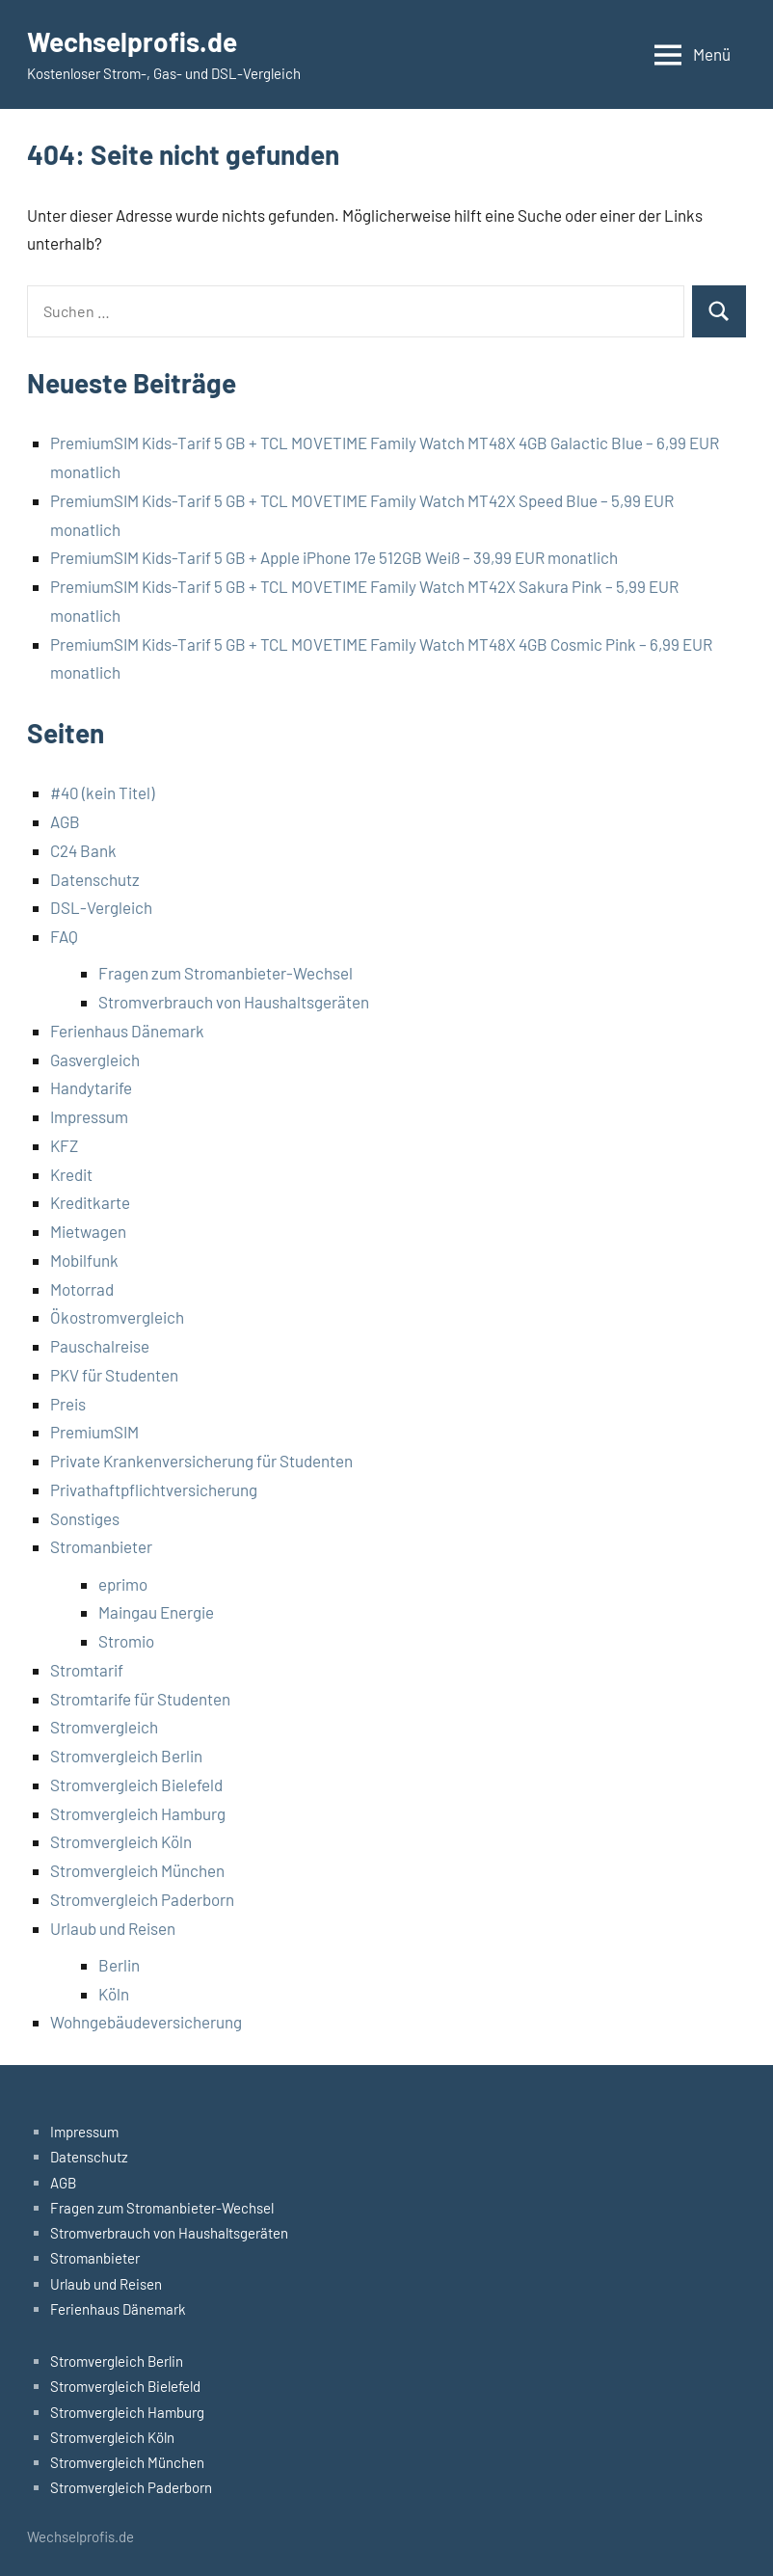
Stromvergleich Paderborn (142, 1899)
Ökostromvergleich (117, 1317)
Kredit (71, 1174)
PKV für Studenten (114, 1374)
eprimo (122, 1584)
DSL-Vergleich (101, 907)
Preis (68, 1403)
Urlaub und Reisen (112, 1928)
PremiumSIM (94, 1431)
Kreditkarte (90, 1202)
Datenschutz (95, 879)
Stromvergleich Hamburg (138, 1813)
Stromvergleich (104, 1726)
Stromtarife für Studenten (140, 1698)
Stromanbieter (101, 1546)
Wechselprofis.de (132, 41)
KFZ (64, 1145)
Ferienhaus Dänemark (127, 1030)
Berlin (119, 1964)
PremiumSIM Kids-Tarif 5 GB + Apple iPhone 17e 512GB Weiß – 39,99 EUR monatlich (334, 557)
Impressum (89, 1116)
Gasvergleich (95, 1059)
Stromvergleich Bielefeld (136, 1784)
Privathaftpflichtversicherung (153, 1489)
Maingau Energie (156, 1612)
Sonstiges (85, 1518)
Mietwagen (88, 1231)
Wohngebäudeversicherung (146, 2021)
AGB (65, 821)
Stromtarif (86, 1669)
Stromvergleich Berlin (126, 1755)
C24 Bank (83, 850)
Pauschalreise (99, 1345)
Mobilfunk (84, 1260)
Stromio (126, 1640)
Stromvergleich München (137, 1870)
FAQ (64, 936)
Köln (113, 1993)
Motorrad (82, 1289)
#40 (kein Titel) (102, 792)
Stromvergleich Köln (121, 1841)
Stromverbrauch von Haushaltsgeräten (233, 1001)
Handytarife (91, 1087)
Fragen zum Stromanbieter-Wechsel (225, 972)
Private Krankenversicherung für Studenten (201, 1460)
